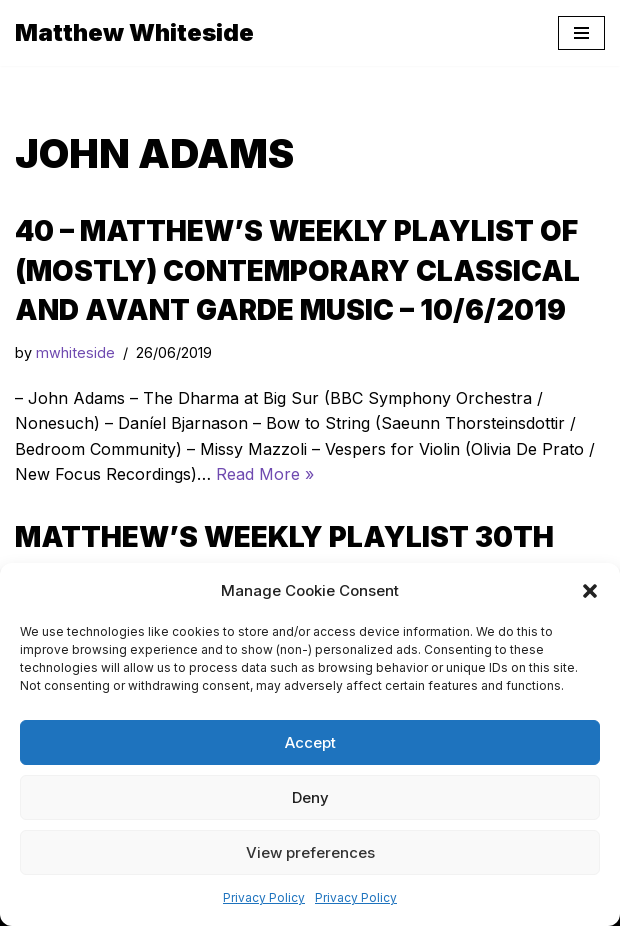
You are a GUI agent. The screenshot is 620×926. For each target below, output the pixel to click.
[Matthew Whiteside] (134, 33)
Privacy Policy (264, 897)
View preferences (310, 852)
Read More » (265, 474)
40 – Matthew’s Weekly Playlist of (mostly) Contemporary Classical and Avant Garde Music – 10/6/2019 (297, 270)
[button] (590, 591)
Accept (310, 742)
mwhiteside (75, 352)
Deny (310, 797)
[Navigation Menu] (581, 33)
